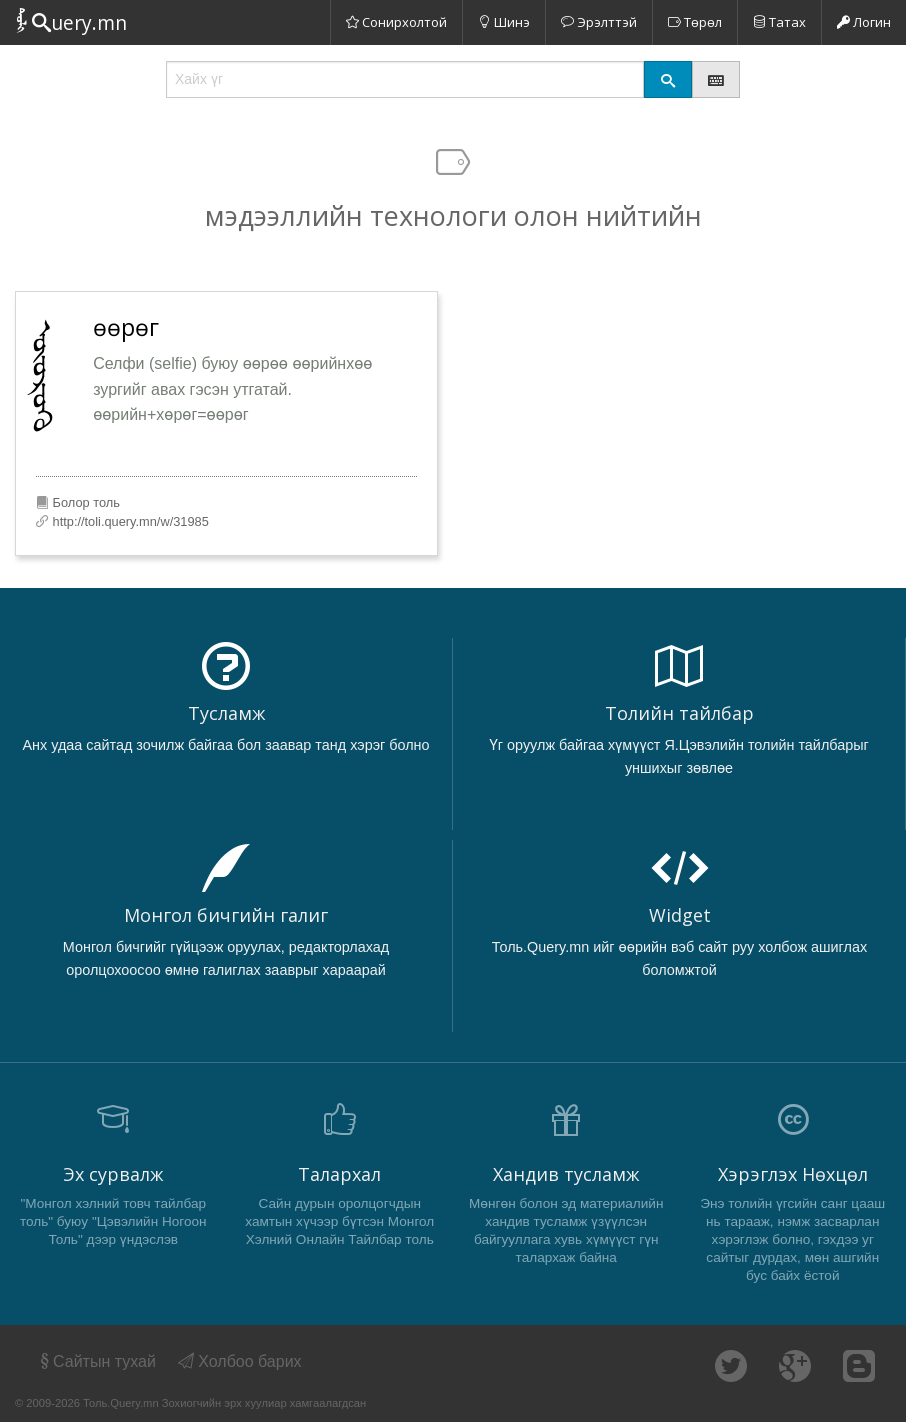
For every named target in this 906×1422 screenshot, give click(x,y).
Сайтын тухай (96, 1361)
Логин (864, 22)
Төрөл (695, 22)
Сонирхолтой (396, 22)
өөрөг (126, 327)
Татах (779, 22)
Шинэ (504, 22)
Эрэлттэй (599, 22)
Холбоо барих (240, 1361)
